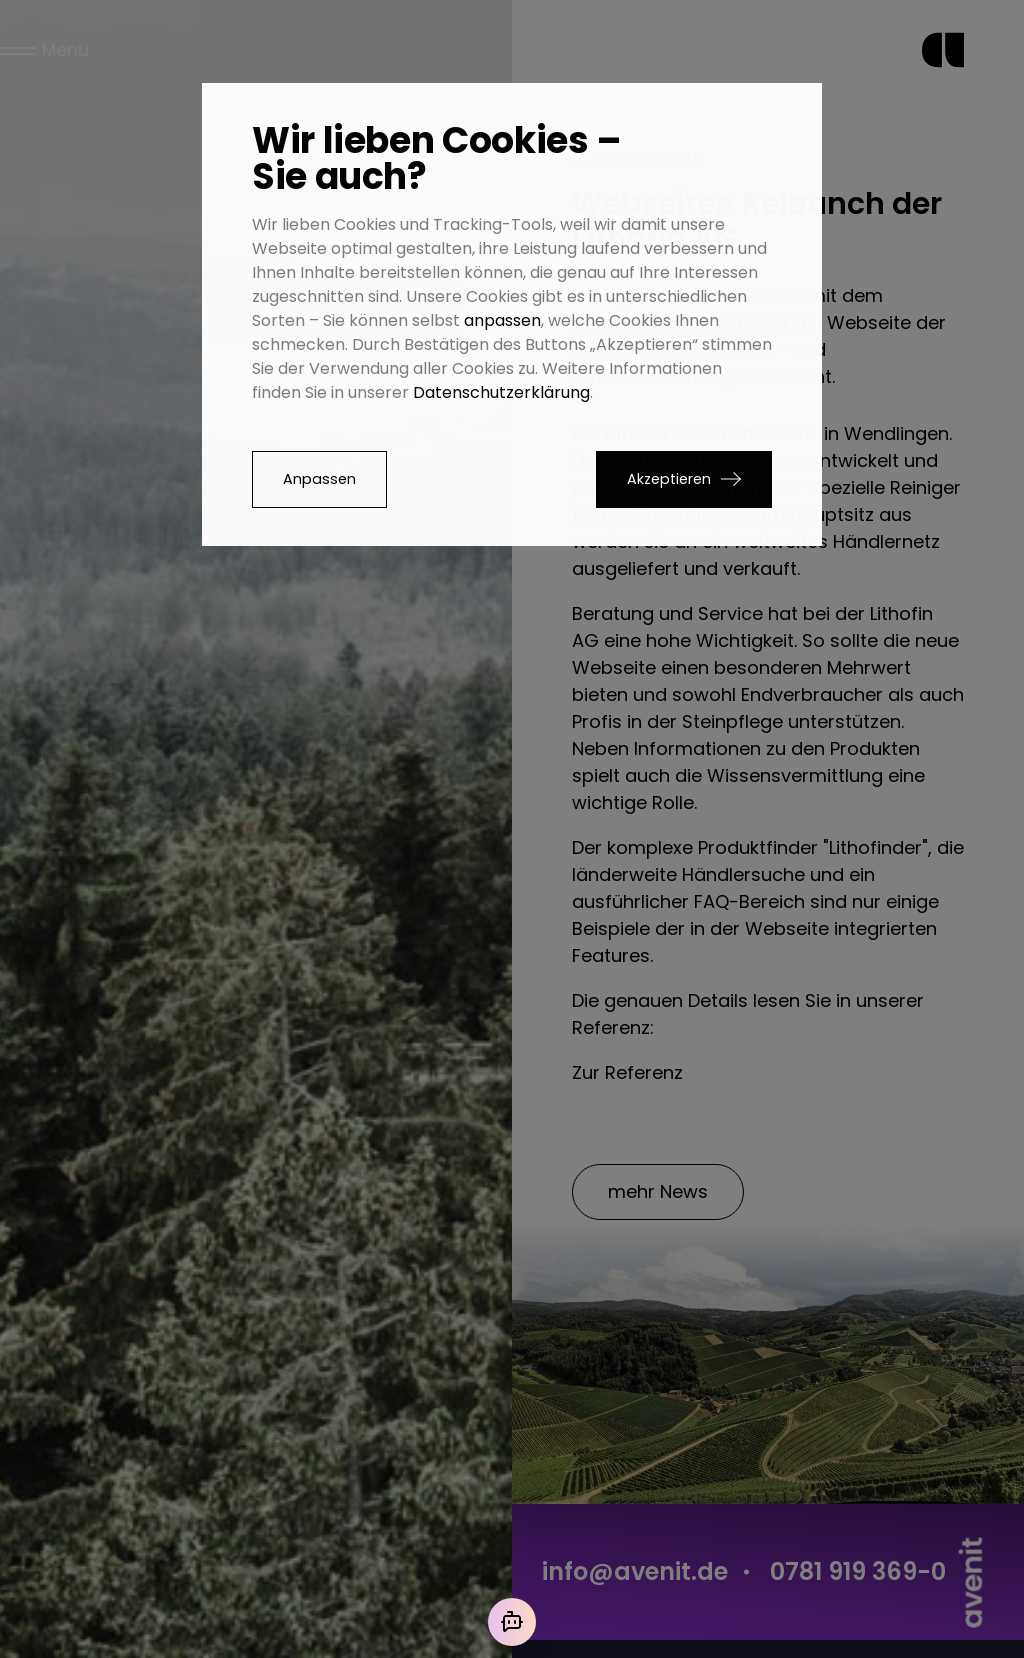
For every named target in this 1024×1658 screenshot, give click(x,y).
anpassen (502, 320)
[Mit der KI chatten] (512, 1622)
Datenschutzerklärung (501, 392)
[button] (684, 479)
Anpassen (319, 479)
